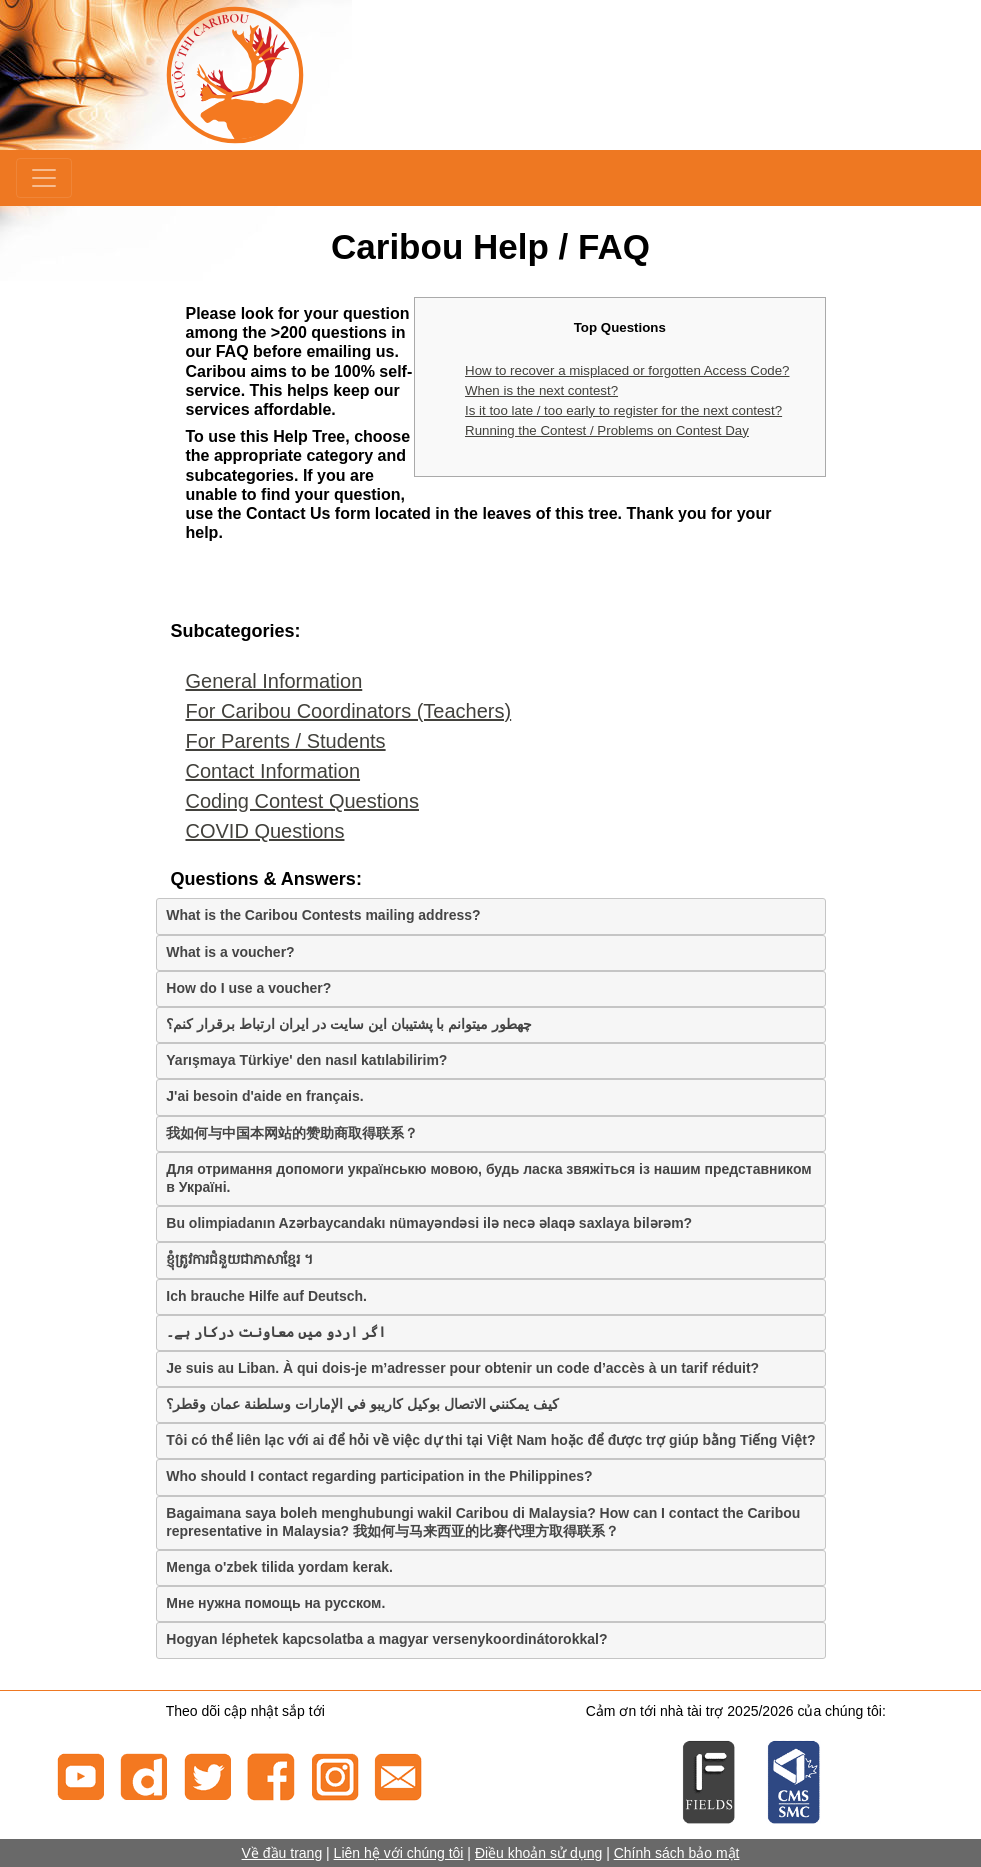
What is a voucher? (230, 952)
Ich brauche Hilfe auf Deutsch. (266, 1296)
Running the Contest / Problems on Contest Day (607, 430)
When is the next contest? (541, 390)
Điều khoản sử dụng (538, 1853)
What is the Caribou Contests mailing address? (323, 915)
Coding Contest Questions (302, 801)
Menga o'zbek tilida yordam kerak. (279, 1567)
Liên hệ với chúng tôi (399, 1853)
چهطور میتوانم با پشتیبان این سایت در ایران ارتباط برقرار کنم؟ (349, 1024)
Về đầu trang (282, 1853)
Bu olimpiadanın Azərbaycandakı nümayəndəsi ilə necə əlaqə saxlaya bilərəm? (429, 1223)
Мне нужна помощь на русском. (275, 1603)
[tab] (491, 916)
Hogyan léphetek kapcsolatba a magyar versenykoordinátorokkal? (386, 1639)
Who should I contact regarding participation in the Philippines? (379, 1476)
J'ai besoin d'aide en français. (264, 1096)
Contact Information (273, 771)
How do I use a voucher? (248, 988)
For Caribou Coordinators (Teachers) (349, 711)
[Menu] (44, 178)
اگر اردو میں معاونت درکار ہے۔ (275, 1332)
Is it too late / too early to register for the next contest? (623, 410)
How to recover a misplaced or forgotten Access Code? (627, 370)
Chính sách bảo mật (677, 1853)
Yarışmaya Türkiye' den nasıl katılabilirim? (306, 1060)
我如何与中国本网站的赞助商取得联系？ (292, 1133)
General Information (274, 681)
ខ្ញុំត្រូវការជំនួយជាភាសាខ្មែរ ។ (239, 1259)
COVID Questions (265, 831)
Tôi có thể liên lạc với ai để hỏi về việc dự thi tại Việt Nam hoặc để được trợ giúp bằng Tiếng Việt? (490, 1440)
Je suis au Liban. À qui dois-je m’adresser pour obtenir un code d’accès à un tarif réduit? (462, 1368)
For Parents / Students (286, 741)
